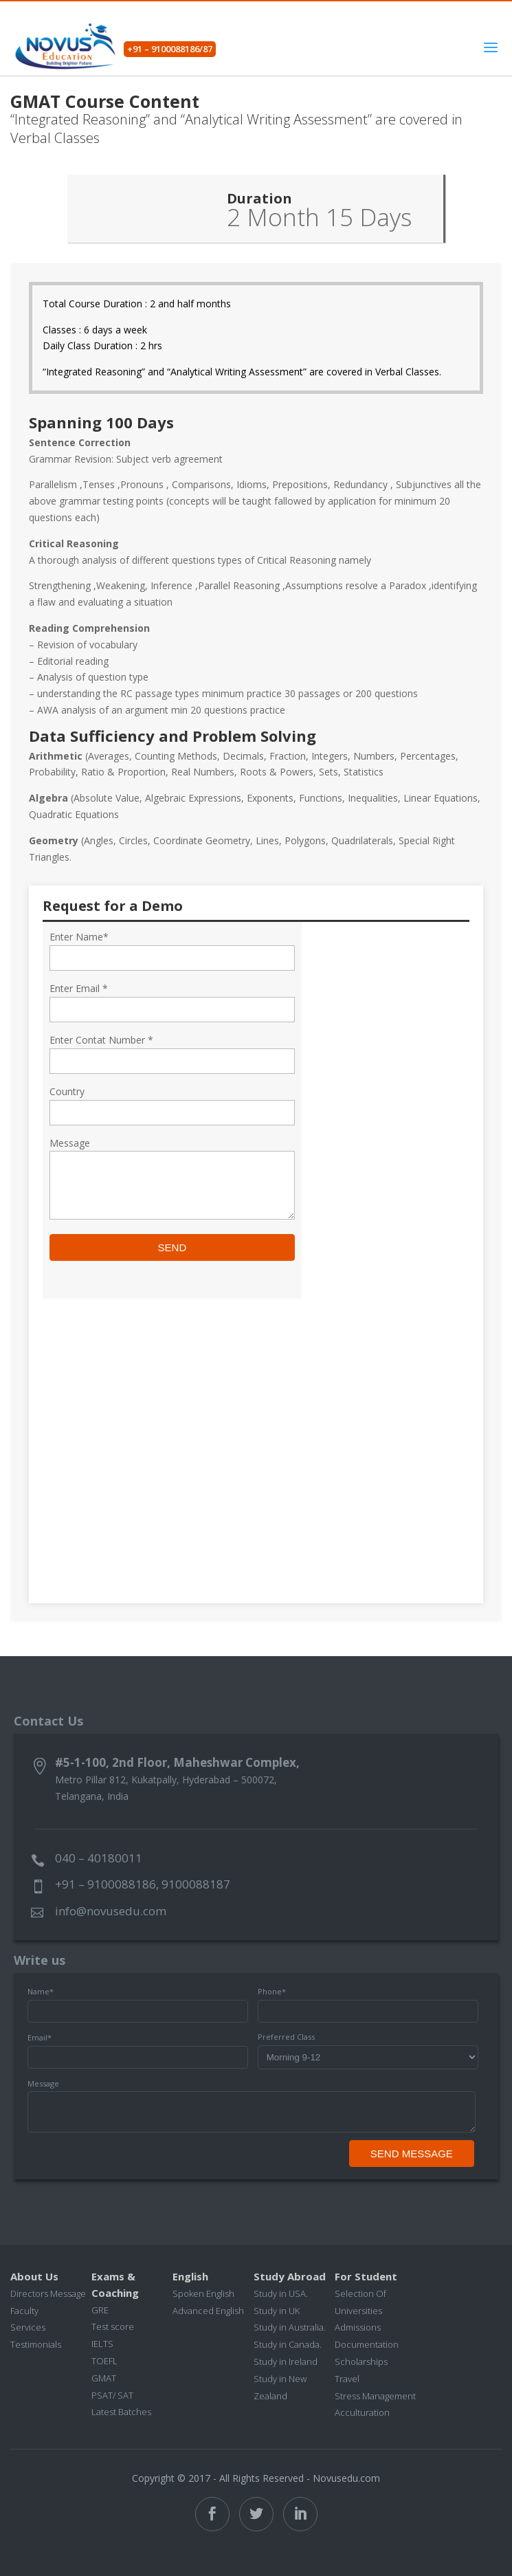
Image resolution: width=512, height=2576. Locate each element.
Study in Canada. (288, 2344)
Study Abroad (290, 2276)
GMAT (103, 2378)
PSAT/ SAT (112, 2395)
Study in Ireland (286, 2361)
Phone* (272, 1991)
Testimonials (35, 2344)
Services (27, 2327)
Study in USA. (281, 2293)
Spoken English (203, 2293)
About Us (34, 2276)
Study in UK (277, 2310)
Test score (112, 2326)
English (190, 2276)
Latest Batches (121, 2412)
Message (43, 2083)
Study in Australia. (290, 2327)
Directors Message (48, 2293)
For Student (366, 2276)
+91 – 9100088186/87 (169, 49)
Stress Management (375, 2396)
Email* (39, 2037)
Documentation (367, 2344)
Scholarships (361, 2361)
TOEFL (104, 2361)
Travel (347, 2379)
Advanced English (208, 2310)
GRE (100, 2310)
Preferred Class (286, 2037)
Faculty (24, 2310)
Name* (40, 1991)
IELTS (102, 2343)
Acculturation (362, 2412)
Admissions (358, 2327)
